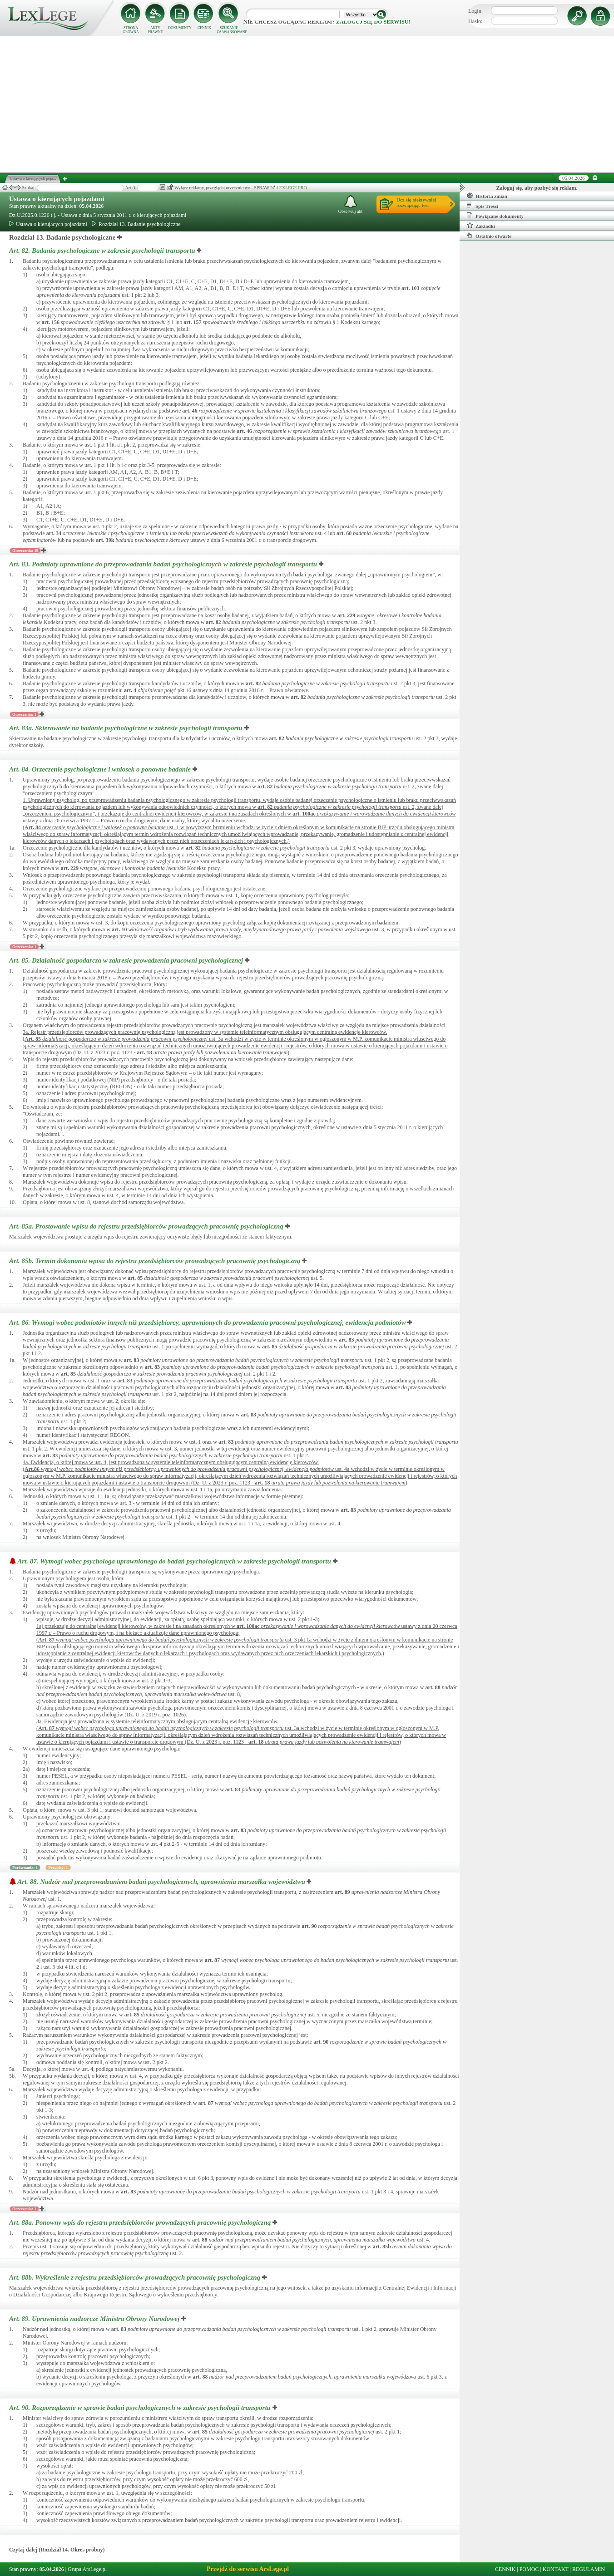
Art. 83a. (126, 728)
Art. (33, 827)
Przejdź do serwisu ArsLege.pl (248, 2569)
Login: (475, 11)
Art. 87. (174, 1561)
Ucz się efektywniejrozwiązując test (416, 202)
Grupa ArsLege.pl (87, 2569)
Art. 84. (101, 769)
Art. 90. (140, 2407)
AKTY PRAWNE (155, 30)
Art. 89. (95, 2318)
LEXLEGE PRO (292, 187)
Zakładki (481, 225)
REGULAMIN (588, 2569)
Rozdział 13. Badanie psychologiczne (136, 224)
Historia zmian (487, 195)
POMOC (529, 2569)
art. (410, 288)
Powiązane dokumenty (495, 215)
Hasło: (475, 21)
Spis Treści (482, 205)
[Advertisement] (307, 104)
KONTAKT (556, 2569)
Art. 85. (127, 960)
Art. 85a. (147, 1226)
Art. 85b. (155, 1260)
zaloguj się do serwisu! (373, 22)
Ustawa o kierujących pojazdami (56, 198)
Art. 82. (103, 250)
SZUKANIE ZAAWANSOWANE (229, 30)
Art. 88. (162, 1881)
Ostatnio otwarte (489, 235)
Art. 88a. (140, 2222)
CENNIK (204, 28)
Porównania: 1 (25, 1867)
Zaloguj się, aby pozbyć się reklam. (537, 188)
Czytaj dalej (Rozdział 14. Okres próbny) (56, 2550)
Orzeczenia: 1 (24, 714)
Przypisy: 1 (58, 1867)
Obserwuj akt (350, 204)
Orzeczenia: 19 (25, 550)
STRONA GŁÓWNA (131, 30)
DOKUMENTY (180, 28)
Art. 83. (164, 564)
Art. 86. (208, 1322)
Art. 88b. (135, 2277)
